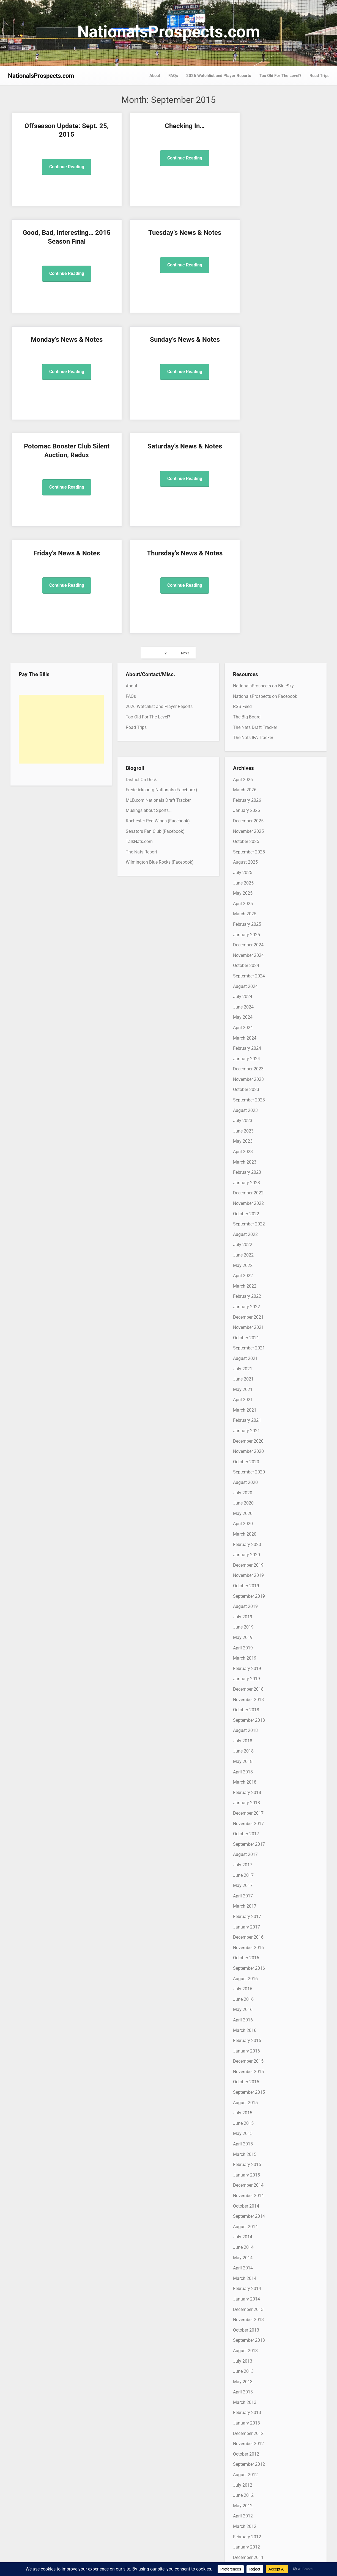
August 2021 (245, 1144)
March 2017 (244, 1692)
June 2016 (243, 1785)
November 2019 (248, 1361)
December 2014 (248, 1971)
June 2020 (243, 1289)
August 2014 (245, 2013)
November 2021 (248, 1113)
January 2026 (246, 596)
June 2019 (243, 1413)
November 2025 (248, 617)
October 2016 (246, 1744)
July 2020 (242, 1279)
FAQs (173, 75)
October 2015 (246, 1868)
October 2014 (246, 1992)
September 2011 (249, 2374)
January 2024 (246, 845)
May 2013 (243, 2168)
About (154, 75)
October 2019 (246, 1372)
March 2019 (244, 1444)
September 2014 (249, 2002)
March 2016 (244, 1816)
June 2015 (243, 1909)
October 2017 (246, 1620)
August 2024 (245, 772)
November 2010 (248, 2478)
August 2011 (245, 2385)
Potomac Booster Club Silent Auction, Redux (209, 241)
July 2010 (242, 2519)
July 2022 (242, 1031)
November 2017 (248, 1610)
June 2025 (243, 669)
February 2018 (247, 1579)
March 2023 (244, 948)
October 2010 (246, 2488)
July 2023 (242, 907)
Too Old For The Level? (280, 75)
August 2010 (245, 2509)
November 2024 (248, 741)
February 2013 (247, 2199)
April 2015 (243, 1930)
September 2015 (249, 1878)
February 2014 (247, 2075)
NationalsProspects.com (168, 32)
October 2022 (246, 1000)
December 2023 (248, 855)
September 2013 (249, 2126)
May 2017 (243, 1671)
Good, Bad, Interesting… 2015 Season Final (209, 134)
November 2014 (248, 1982)
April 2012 (243, 2302)
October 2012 (246, 2240)
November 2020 (248, 1237)
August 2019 (245, 1392)
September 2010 (249, 2498)
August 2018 (245, 1516)
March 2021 (244, 1196)
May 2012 (243, 2292)
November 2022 (248, 989)
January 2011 (246, 2457)
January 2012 (246, 2333)
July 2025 (242, 659)
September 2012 (249, 2250)
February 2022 (247, 1082)
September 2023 (249, 886)
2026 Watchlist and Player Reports (218, 75)
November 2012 (248, 2230)
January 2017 (246, 1713)
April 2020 (243, 1310)
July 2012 (242, 2271)
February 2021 (247, 1206)
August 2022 (245, 1020)
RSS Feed (242, 492)
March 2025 (244, 700)
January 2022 (246, 1093)
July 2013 (242, 2147)
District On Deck (141, 566)
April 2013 (243, 2178)
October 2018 (246, 1496)
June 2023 (243, 917)
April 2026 (243, 566)
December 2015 (248, 1847)
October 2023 (246, 875)
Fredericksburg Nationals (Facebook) (161, 576)
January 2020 (246, 1341)
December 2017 (248, 1599)
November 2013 (248, 2106)
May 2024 (243, 803)
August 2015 (245, 1889)
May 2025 (243, 679)
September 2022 (249, 1010)
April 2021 (243, 1186)
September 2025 (249, 638)
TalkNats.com (139, 627)
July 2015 (242, 1899)
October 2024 (246, 751)
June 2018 (243, 1537)
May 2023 (243, 927)
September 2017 (249, 1630)
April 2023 (243, 938)
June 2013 (243, 2157)
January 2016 (246, 1837)
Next (185, 439)
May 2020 (243, 1299)
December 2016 (248, 1723)
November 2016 (248, 1734)
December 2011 (248, 2343)
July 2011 (242, 2395)
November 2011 (248, 2354)
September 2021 (249, 1134)
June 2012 (243, 2281)
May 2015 (243, 1919)
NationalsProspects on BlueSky (263, 472)
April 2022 (243, 1062)
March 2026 (244, 576)
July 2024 (242, 783)
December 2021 (248, 1103)
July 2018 (242, 1527)
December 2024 (248, 731)
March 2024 (244, 824)
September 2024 (249, 762)
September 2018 (249, 1506)
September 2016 (249, 1754)
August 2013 (245, 2137)
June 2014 (243, 2033)
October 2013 (246, 2116)
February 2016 (247, 1827)
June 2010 (243, 2529)
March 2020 (244, 1320)
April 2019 (243, 1434)
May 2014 (243, 2044)
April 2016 (243, 1806)
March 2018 (244, 1568)
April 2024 (243, 814)
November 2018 (248, 1485)
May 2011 (243, 2416)
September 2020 (249, 1258)
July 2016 (242, 1775)
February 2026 (247, 586)
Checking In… (128, 126)
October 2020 (246, 1248)
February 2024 (247, 834)
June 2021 (243, 1165)
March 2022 (244, 1072)
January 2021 (246, 1217)
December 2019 (248, 1351)
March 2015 (244, 1940)
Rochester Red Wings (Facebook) (158, 607)
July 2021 (242, 1155)
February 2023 (247, 958)
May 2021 (243, 1175)
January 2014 (246, 2085)
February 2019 (247, 1455)
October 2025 (246, 627)
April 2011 (243, 2426)
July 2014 (242, 2023)
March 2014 (244, 2064)
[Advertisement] (61, 515)
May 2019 (243, 1423)
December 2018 (248, 1475)
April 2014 (243, 2054)
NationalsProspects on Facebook (265, 482)
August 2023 (245, 896)
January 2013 (246, 2209)
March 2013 (244, 2188)
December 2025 (248, 607)
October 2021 (246, 1124)
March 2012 (244, 2312)
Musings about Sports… (149, 596)
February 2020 (247, 1331)
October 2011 (246, 2364)
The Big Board (247, 503)
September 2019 (249, 1382)
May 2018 (243, 1547)
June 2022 (243, 1041)
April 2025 (243, 690)
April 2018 (243, 1558)
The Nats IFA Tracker (253, 524)
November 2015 (248, 1858)
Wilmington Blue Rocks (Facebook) (160, 648)
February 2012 (247, 2323)
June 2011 (243, 2405)
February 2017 (247, 1703)
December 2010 (248, 2467)
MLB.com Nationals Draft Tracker (158, 586)
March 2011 (244, 2436)
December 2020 (248, 1227)
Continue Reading (47, 175)
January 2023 (246, 969)
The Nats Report (141, 638)
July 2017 (242, 1651)
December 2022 (248, 979)
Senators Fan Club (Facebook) (155, 617)
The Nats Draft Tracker (255, 513)
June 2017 (243, 1661)
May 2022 (243, 1051)
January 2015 (246, 1961)
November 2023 (248, 865)
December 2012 (248, 2219)
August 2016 (245, 1764)
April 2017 (243, 1682)
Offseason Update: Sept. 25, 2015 (48, 134)
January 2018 (246, 1589)
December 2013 (248, 2095)
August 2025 (245, 648)
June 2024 (243, 793)
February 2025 (247, 710)
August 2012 (245, 2261)
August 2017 (245, 1640)
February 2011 (247, 2447)
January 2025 (246, 721)
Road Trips (319, 75)
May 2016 (243, 1795)
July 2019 (242, 1403)
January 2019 (246, 1465)
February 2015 (247, 1951)
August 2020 (245, 1268)
